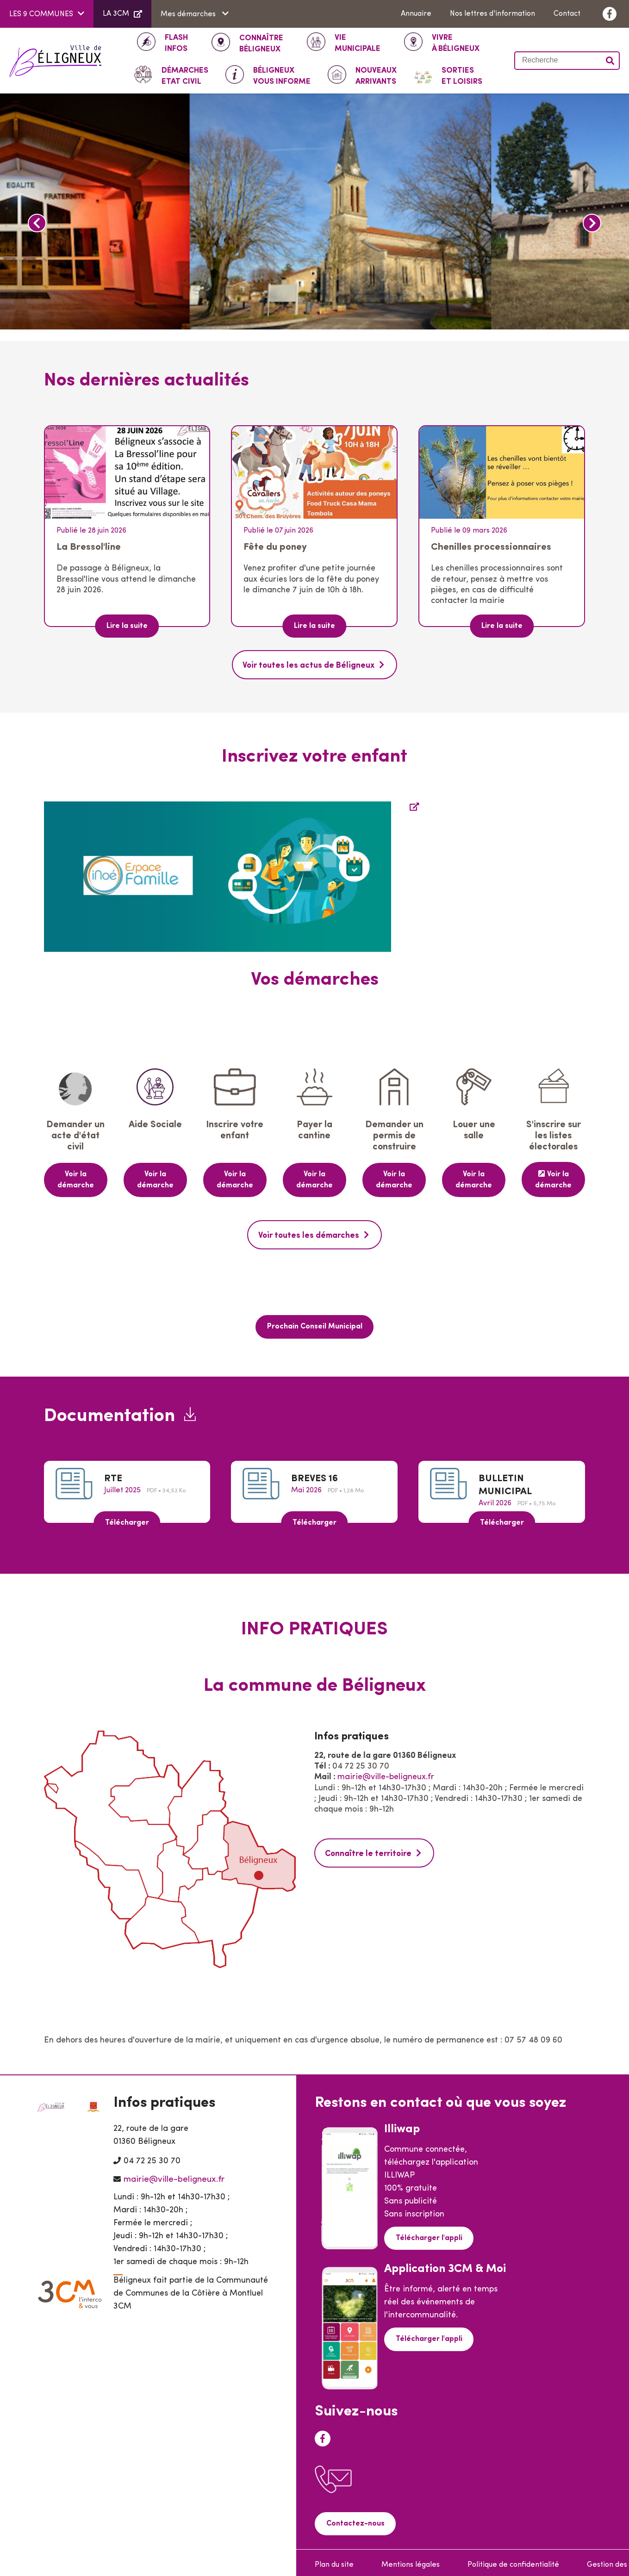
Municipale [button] (357, 42)
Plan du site (334, 2560)
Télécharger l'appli (427, 2234)
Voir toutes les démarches (308, 1233)
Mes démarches (189, 14)
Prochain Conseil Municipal (314, 1323)
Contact (567, 14)
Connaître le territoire (368, 1849)
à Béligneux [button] (456, 42)
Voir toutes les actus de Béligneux (308, 665)
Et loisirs (462, 75)
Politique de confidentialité (513, 2560)
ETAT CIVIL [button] (185, 75)
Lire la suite (127, 626)
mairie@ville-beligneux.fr (385, 1773)
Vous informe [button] (282, 75)
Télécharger (127, 1518)
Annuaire (416, 14)
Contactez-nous (354, 2519)
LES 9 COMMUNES (41, 14)
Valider (610, 60)
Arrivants (376, 75)
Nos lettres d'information (492, 14)
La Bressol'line (88, 547)
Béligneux (261, 43)
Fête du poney (275, 547)
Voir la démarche (75, 1178)
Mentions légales (410, 2560)
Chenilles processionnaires (491, 547)
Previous (37, 223)
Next (592, 223)
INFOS (176, 42)
